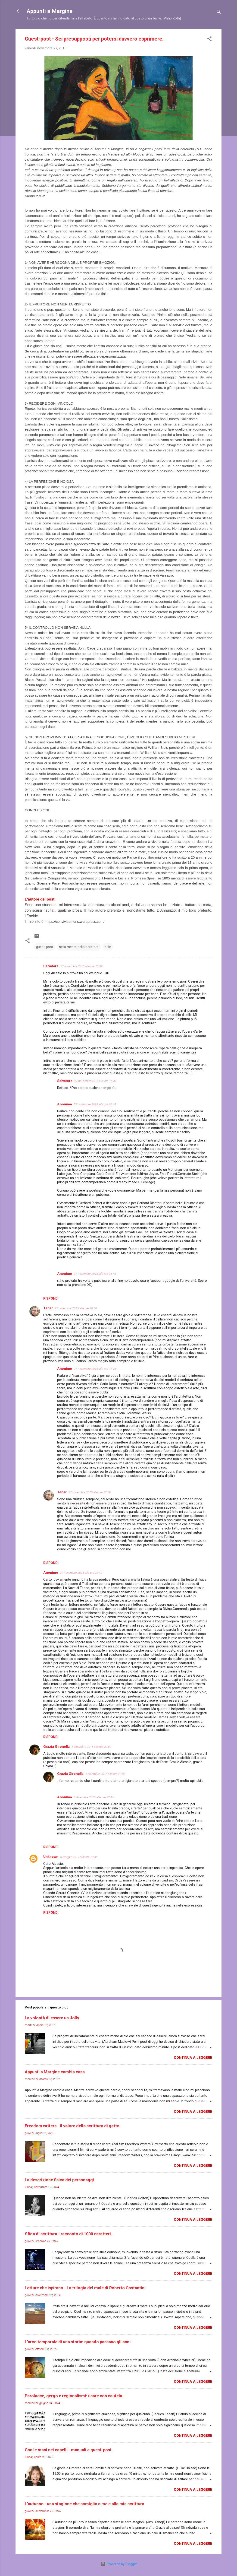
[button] (209, 39)
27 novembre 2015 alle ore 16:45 (95, 1273)
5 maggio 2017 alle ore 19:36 (78, 1857)
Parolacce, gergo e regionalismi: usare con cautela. (74, 2395)
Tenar (48, 1308)
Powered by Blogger (118, 2564)
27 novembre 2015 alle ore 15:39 (81, 966)
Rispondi (51, 1298)
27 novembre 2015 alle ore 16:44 (95, 1104)
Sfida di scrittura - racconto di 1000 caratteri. (68, 2233)
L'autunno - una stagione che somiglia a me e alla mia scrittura (84, 2503)
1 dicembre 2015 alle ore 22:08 (105, 1774)
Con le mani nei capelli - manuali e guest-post (68, 2449)
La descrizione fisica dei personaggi (59, 2179)
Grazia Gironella (56, 1747)
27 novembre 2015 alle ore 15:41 (95, 1081)
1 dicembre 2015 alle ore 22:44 (94, 1797)
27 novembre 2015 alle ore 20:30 (76, 1308)
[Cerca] (218, 13)
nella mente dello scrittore (79, 947)
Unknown (50, 1857)
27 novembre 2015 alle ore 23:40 (81, 1572)
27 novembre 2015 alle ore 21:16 (95, 1368)
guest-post (44, 947)
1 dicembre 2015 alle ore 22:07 (91, 1746)
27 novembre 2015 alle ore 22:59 (90, 1492)
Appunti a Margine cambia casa (55, 2071)
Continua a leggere (193, 2058)
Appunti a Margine (49, 11)
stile (108, 947)
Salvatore (51, 966)
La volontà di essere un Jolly (52, 2017)
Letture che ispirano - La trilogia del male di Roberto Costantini (85, 2287)
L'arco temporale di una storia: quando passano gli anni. (78, 2341)
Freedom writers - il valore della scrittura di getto (72, 2125)
